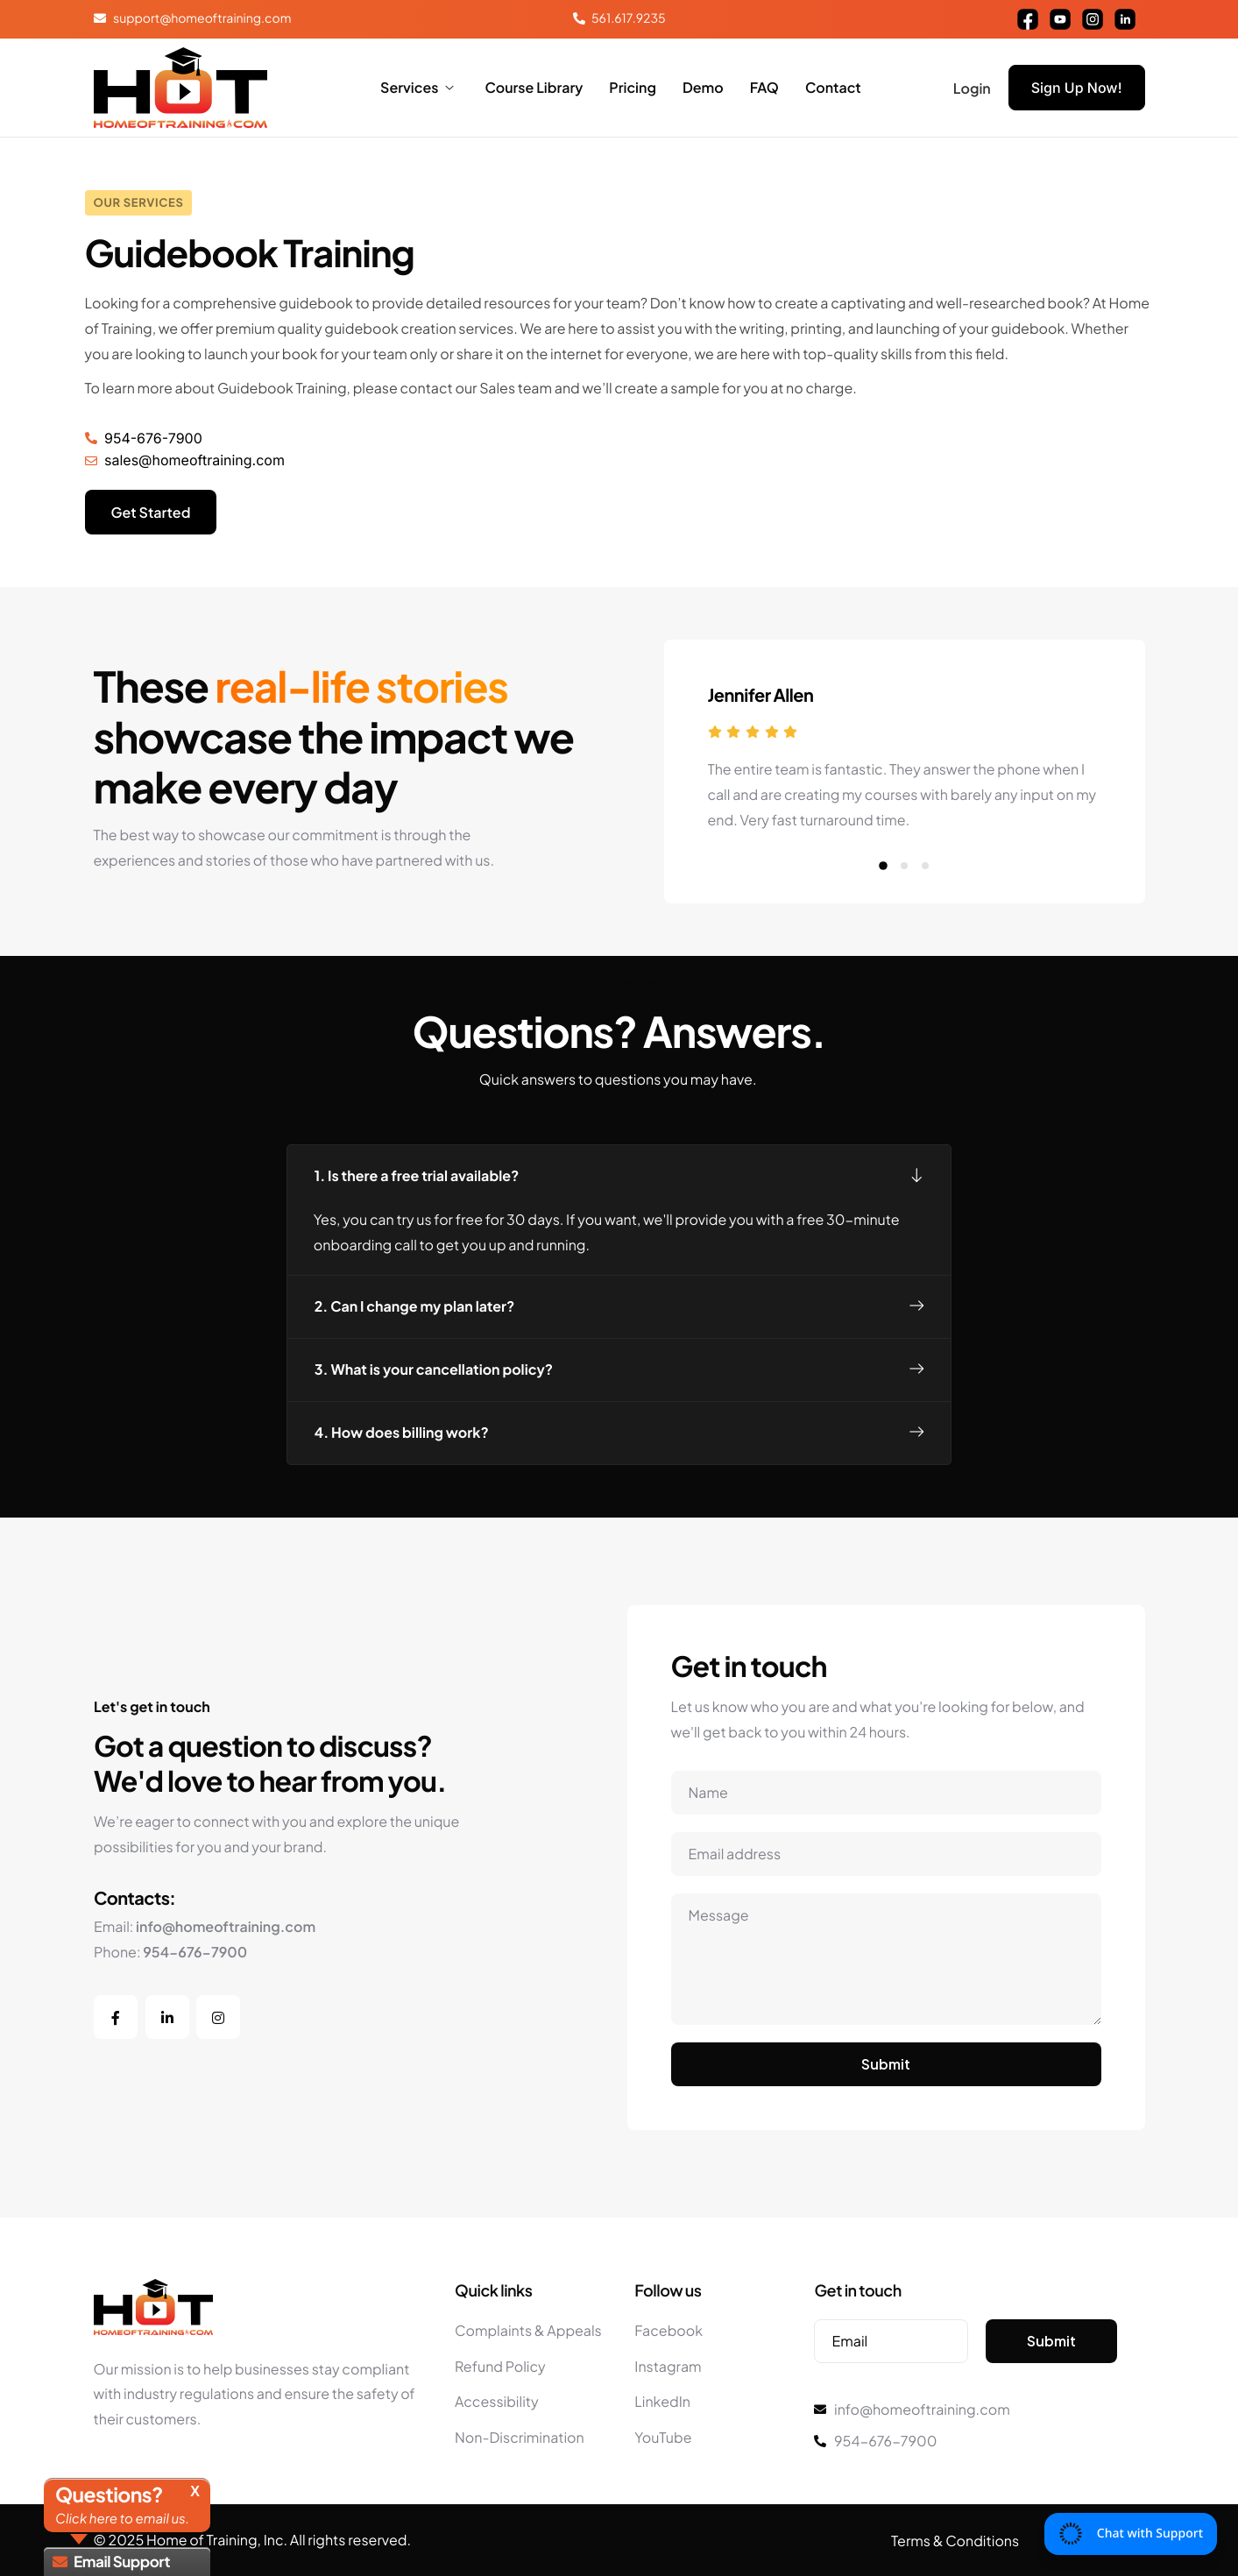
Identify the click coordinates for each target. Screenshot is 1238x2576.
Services (416, 88)
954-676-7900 (195, 1952)
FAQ (764, 88)
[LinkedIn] (167, 2017)
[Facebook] (116, 2017)
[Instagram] (218, 2017)
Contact (833, 88)
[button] (883, 934)
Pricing (632, 88)
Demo (703, 88)
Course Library (534, 88)
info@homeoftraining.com (225, 1926)
